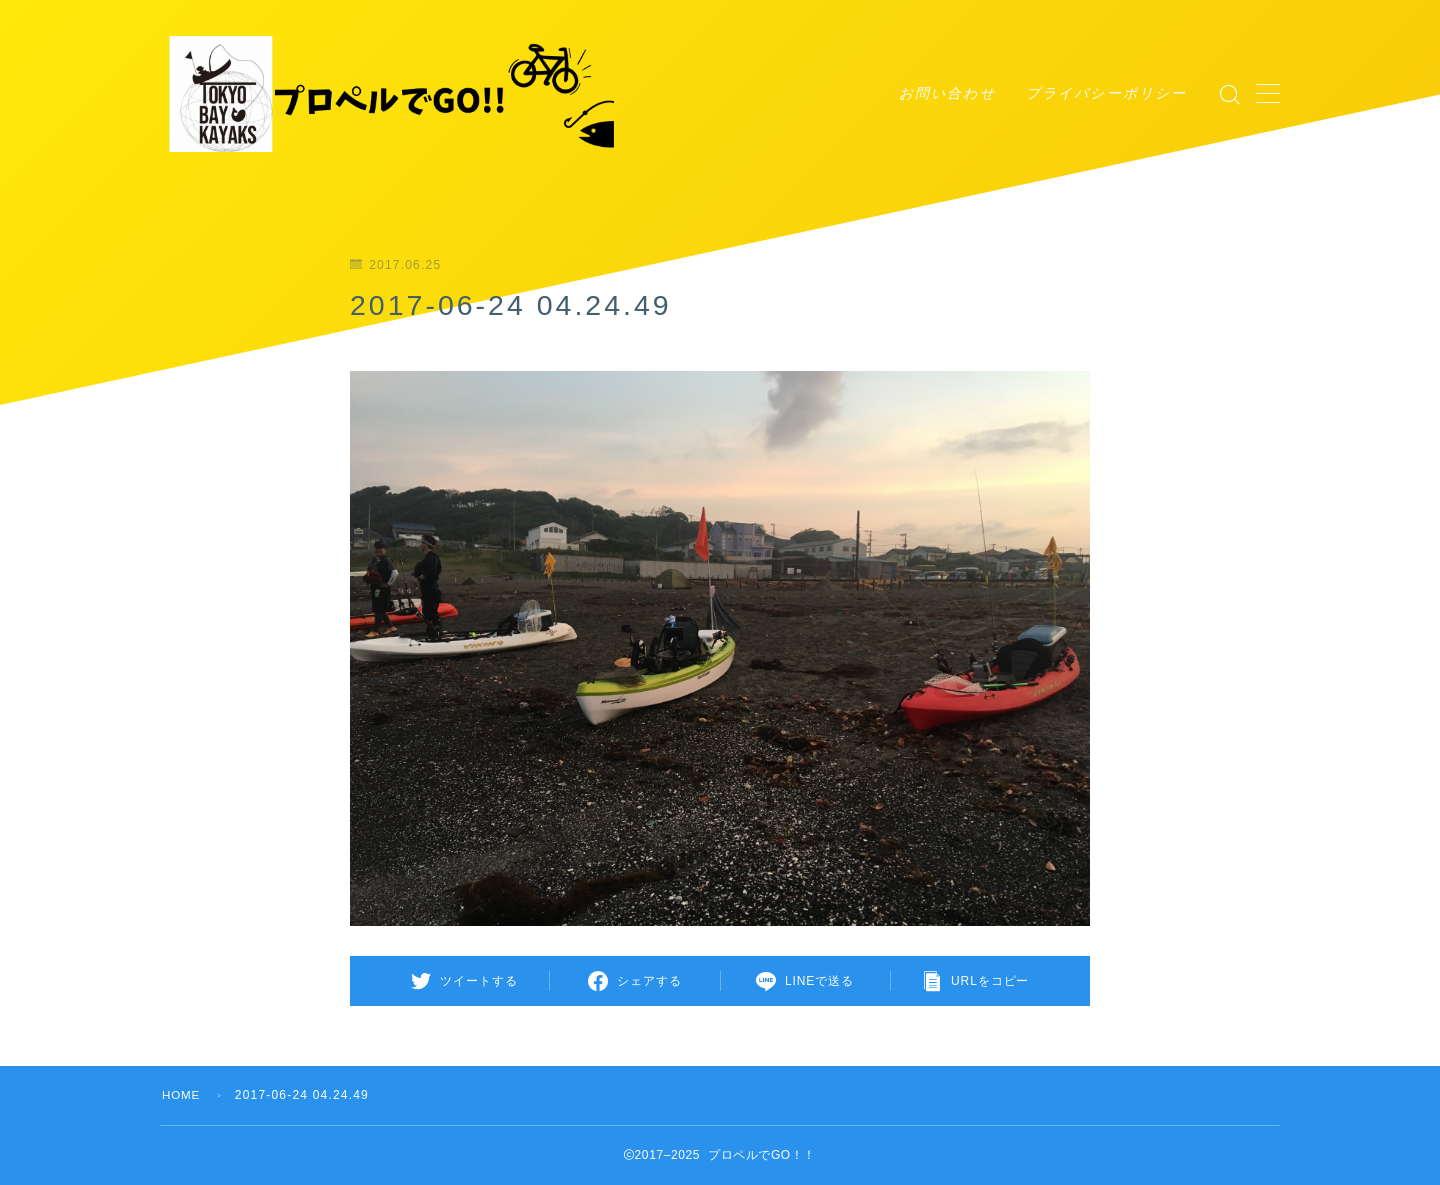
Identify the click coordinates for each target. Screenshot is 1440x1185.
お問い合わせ (947, 93)
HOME (182, 1095)
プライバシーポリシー (1106, 93)
